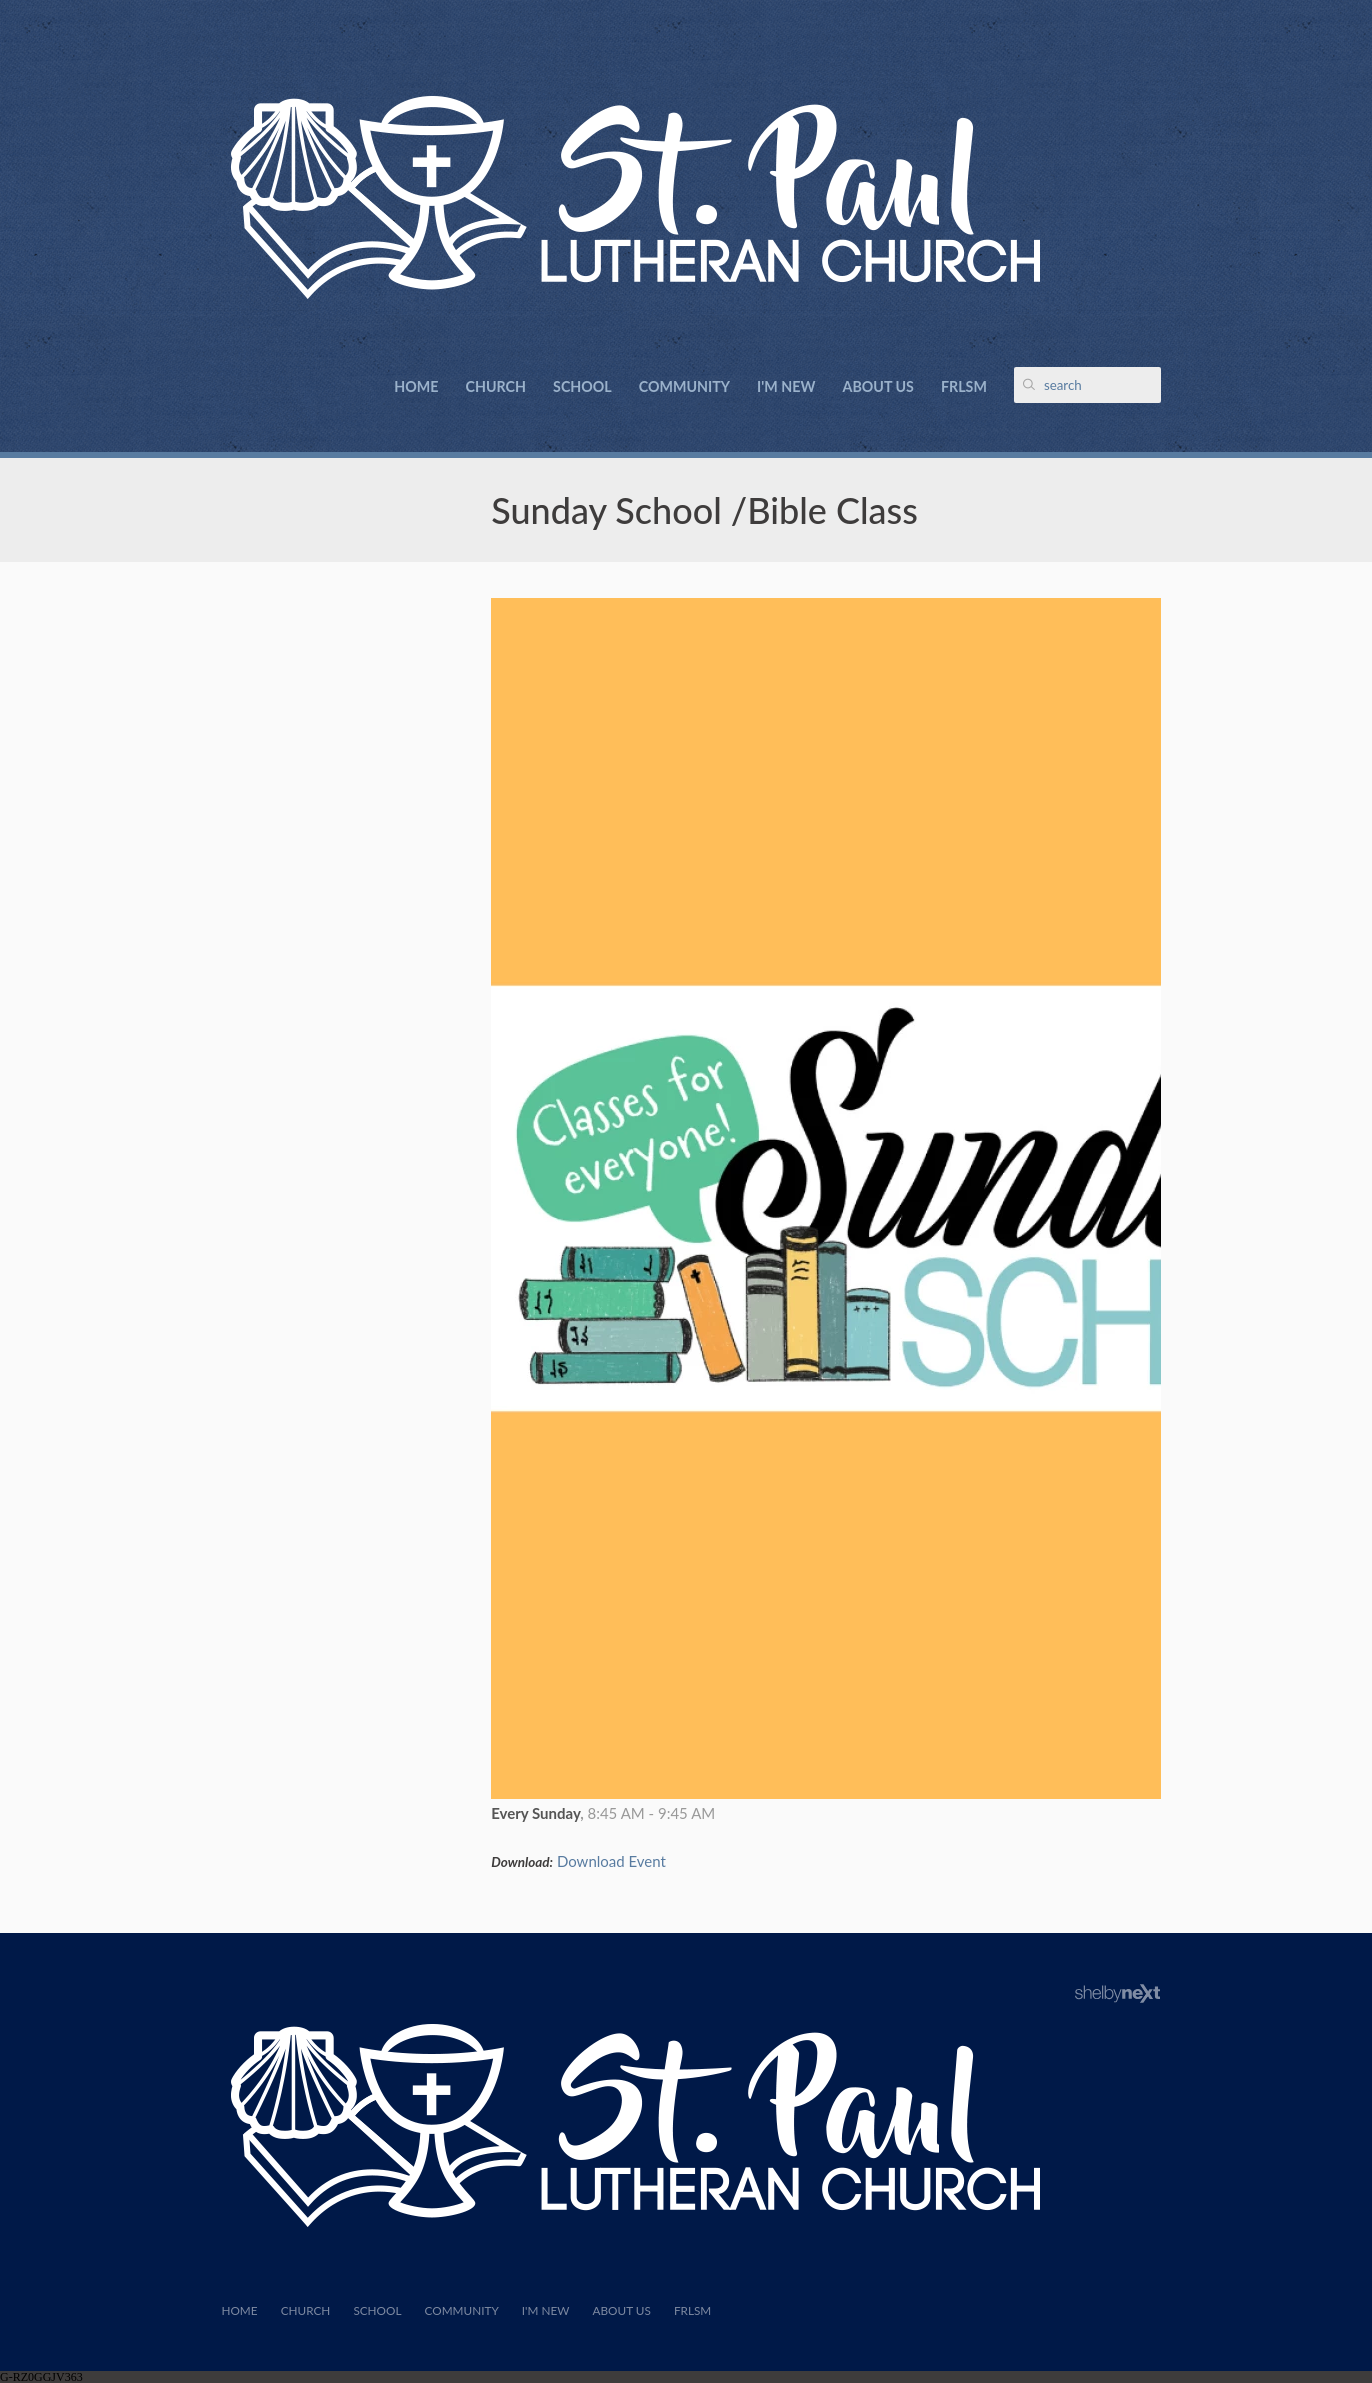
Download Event (611, 1861)
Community (684, 386)
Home (416, 386)
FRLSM (964, 386)
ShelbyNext (1117, 1994)
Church (496, 386)
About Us (878, 386)
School (582, 386)
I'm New (786, 386)
